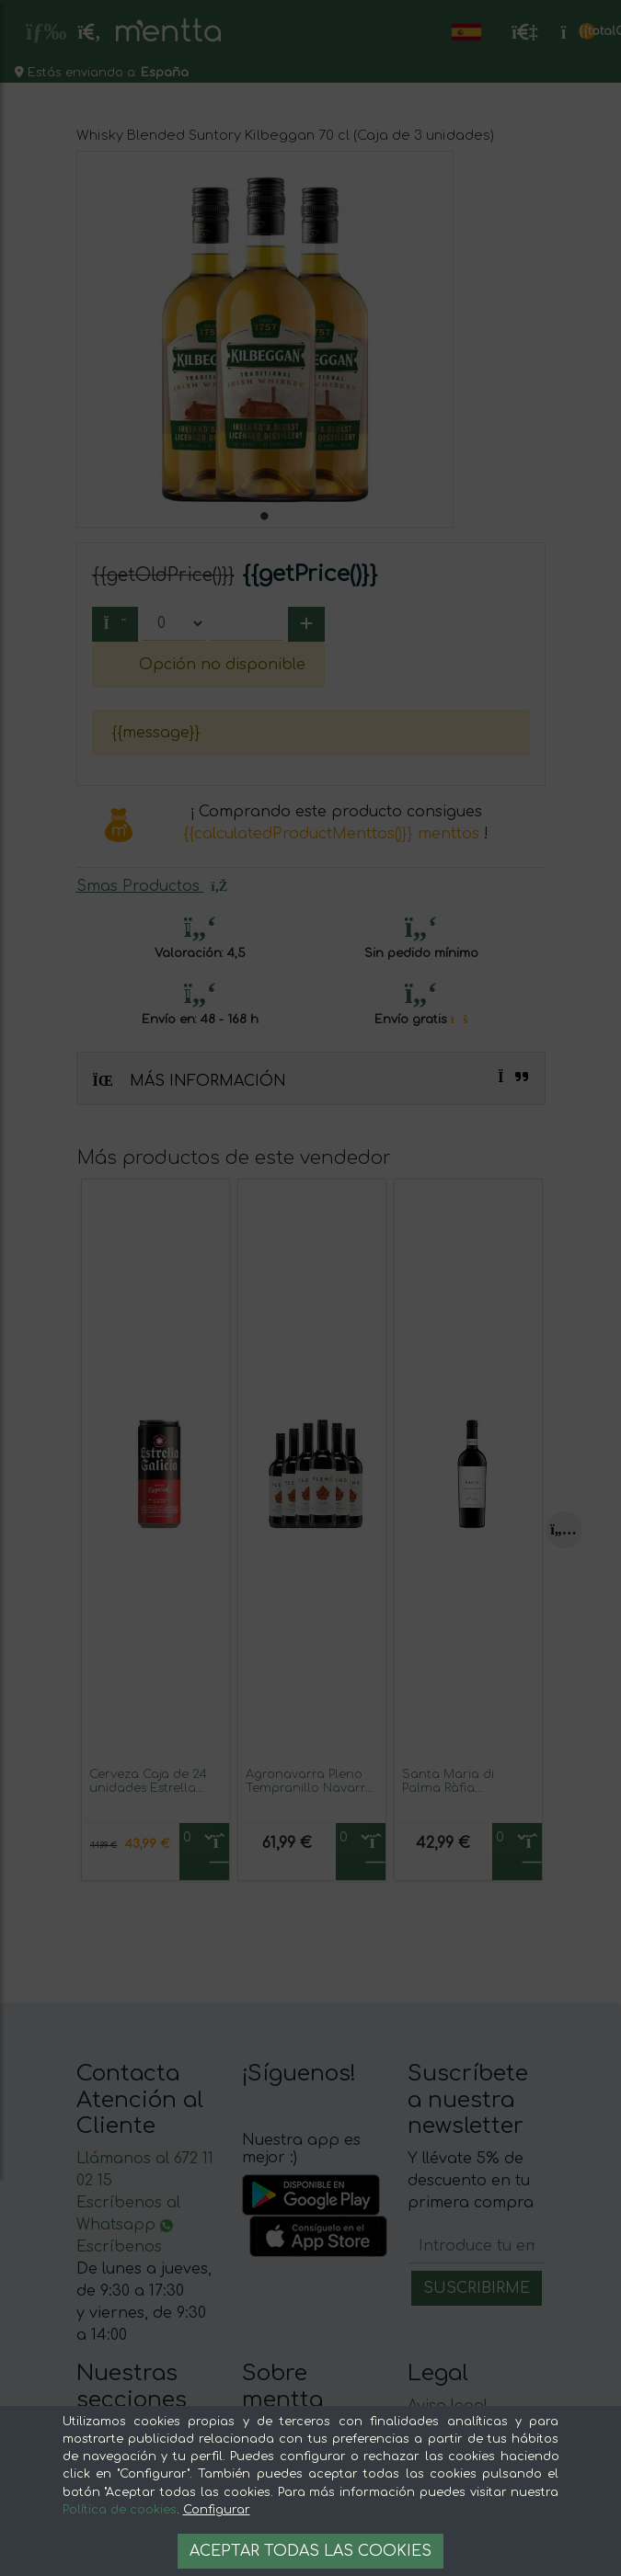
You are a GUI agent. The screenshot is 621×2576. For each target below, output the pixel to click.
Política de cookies (120, 2509)
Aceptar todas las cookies (310, 2551)
